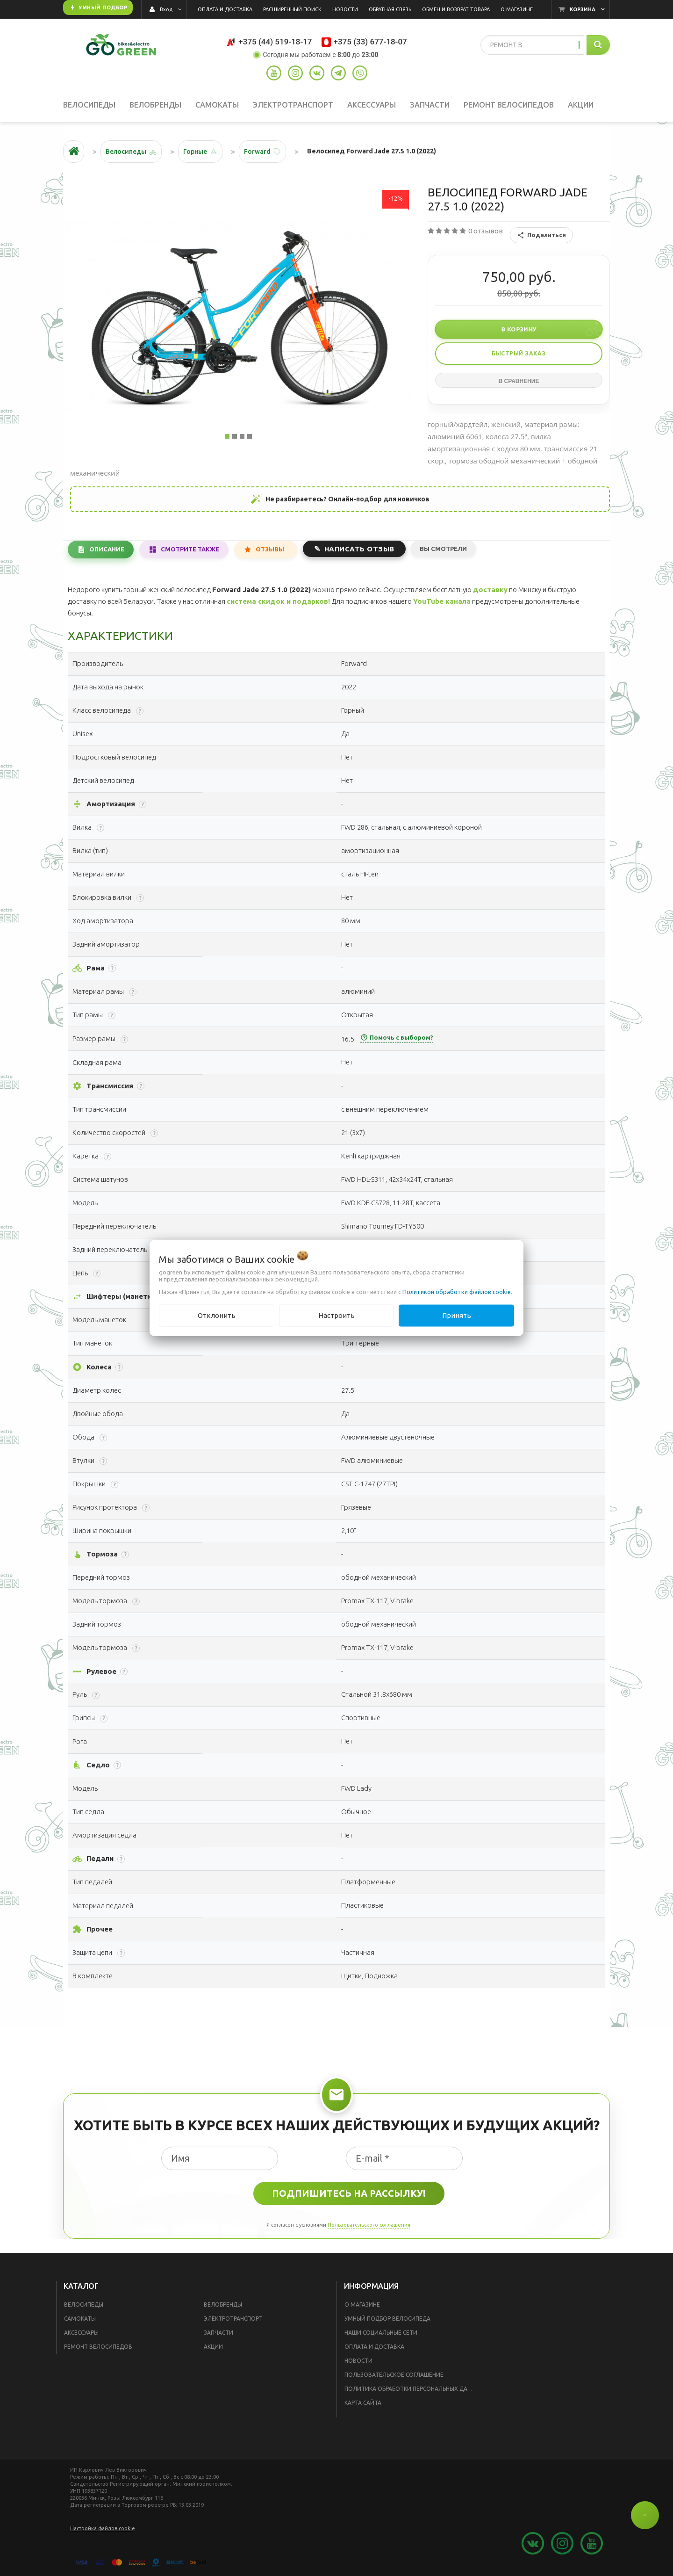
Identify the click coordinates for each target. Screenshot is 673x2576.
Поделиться (541, 235)
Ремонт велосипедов (98, 2347)
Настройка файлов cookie (102, 2528)
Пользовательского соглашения (369, 2225)
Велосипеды (83, 2304)
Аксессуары (81, 2333)
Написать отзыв (359, 549)
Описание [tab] (106, 549)
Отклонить (217, 1315)
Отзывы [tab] (270, 549)
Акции (213, 2347)
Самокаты (80, 2319)
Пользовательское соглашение (394, 2375)
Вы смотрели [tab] (443, 548)
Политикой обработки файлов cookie (456, 1291)
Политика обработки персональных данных (412, 2389)
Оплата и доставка (374, 2347)
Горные (195, 151)
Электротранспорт (233, 2319)
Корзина (582, 9)
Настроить (336, 1315)
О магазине (362, 2304)
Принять (456, 1315)
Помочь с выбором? (396, 1037)
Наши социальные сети (380, 2333)
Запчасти (218, 2333)
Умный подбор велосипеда (387, 2319)
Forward (257, 151)
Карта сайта (362, 2403)
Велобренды (223, 2304)
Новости (358, 2361)
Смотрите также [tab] (190, 549)
